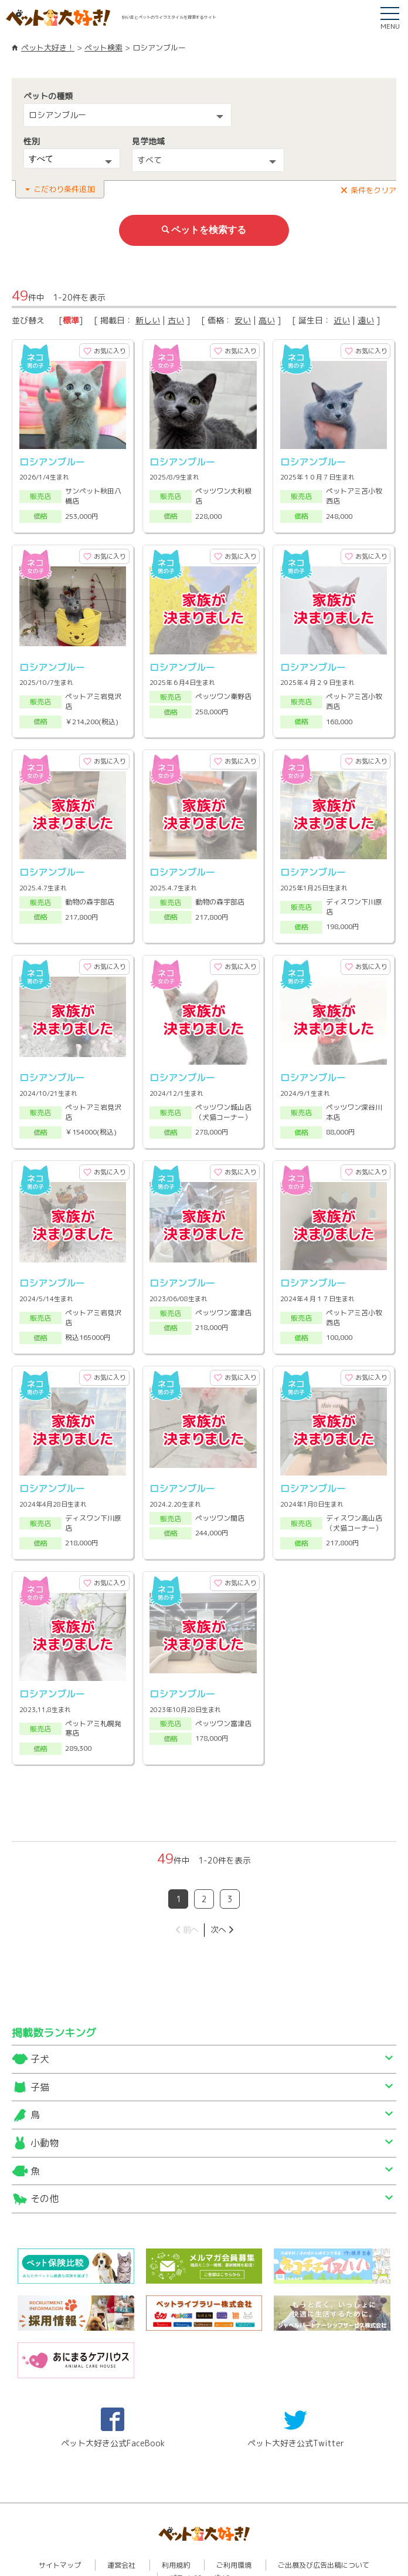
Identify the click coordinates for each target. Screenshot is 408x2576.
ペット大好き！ (47, 47)
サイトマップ (60, 2528)
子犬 (39, 2021)
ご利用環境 (233, 2528)
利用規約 (176, 2528)
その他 (44, 2161)
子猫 (39, 2049)
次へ (218, 1892)
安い (242, 316)
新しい (147, 316)
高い (267, 316)
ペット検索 (103, 47)
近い (342, 316)
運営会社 (121, 2528)
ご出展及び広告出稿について (323, 2528)
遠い (366, 316)
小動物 (44, 2105)
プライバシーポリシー (204, 2541)
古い (176, 316)
